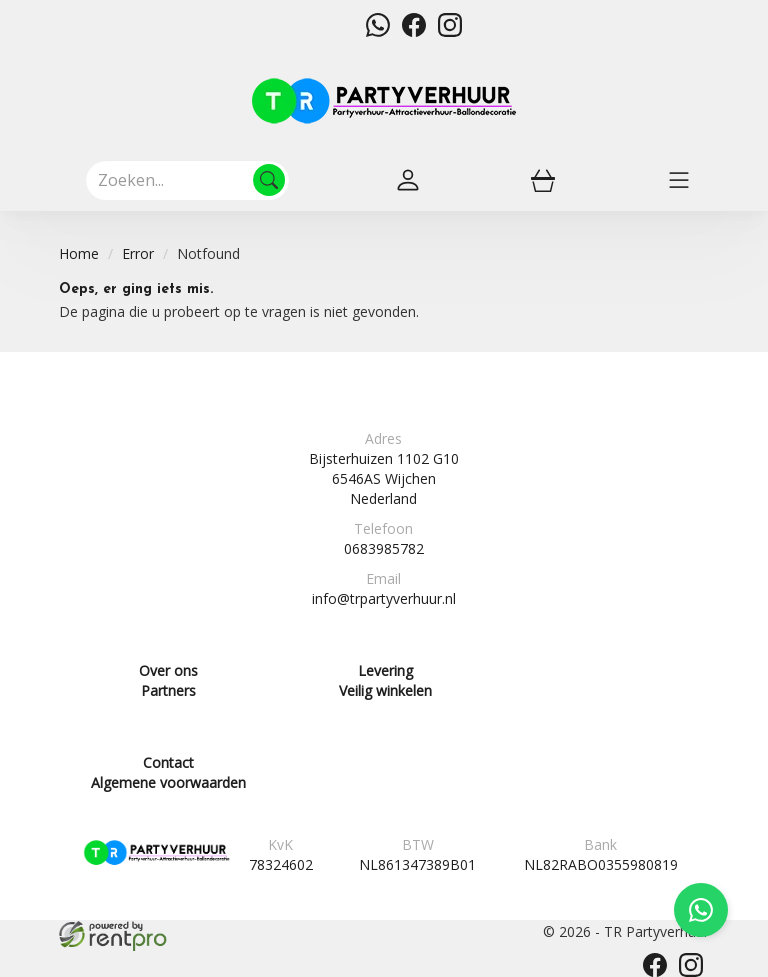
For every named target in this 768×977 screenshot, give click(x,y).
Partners (168, 690)
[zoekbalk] (187, 180)
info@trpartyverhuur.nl (384, 598)
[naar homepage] (384, 101)
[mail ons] (342, 31)
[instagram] (450, 31)
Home (79, 253)
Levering (385, 670)
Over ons (168, 670)
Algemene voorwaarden (168, 782)
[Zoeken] (269, 180)
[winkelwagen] (543, 180)
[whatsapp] (378, 31)
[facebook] (414, 31)
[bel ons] (306, 31)
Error (138, 253)
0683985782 (384, 548)
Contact (168, 762)
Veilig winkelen (385, 690)
